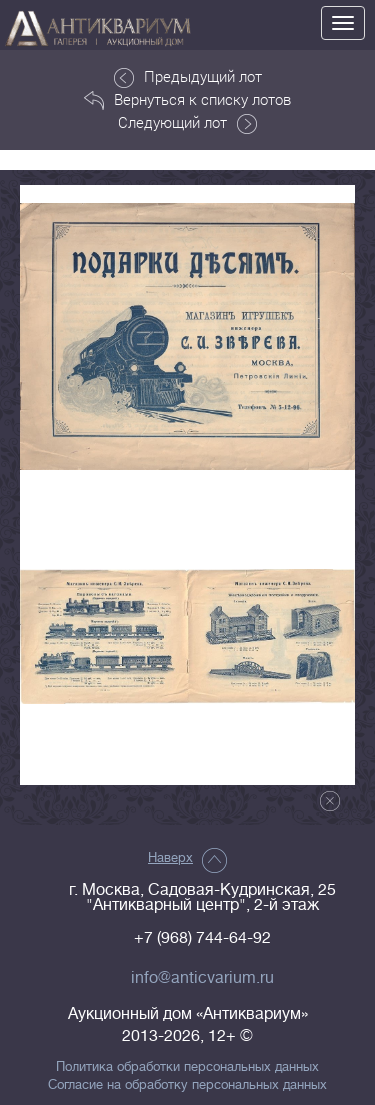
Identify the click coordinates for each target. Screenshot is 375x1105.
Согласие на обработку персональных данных (187, 1085)
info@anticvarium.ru (202, 978)
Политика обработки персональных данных (187, 1067)
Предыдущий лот (188, 77)
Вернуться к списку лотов (187, 100)
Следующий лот (187, 123)
